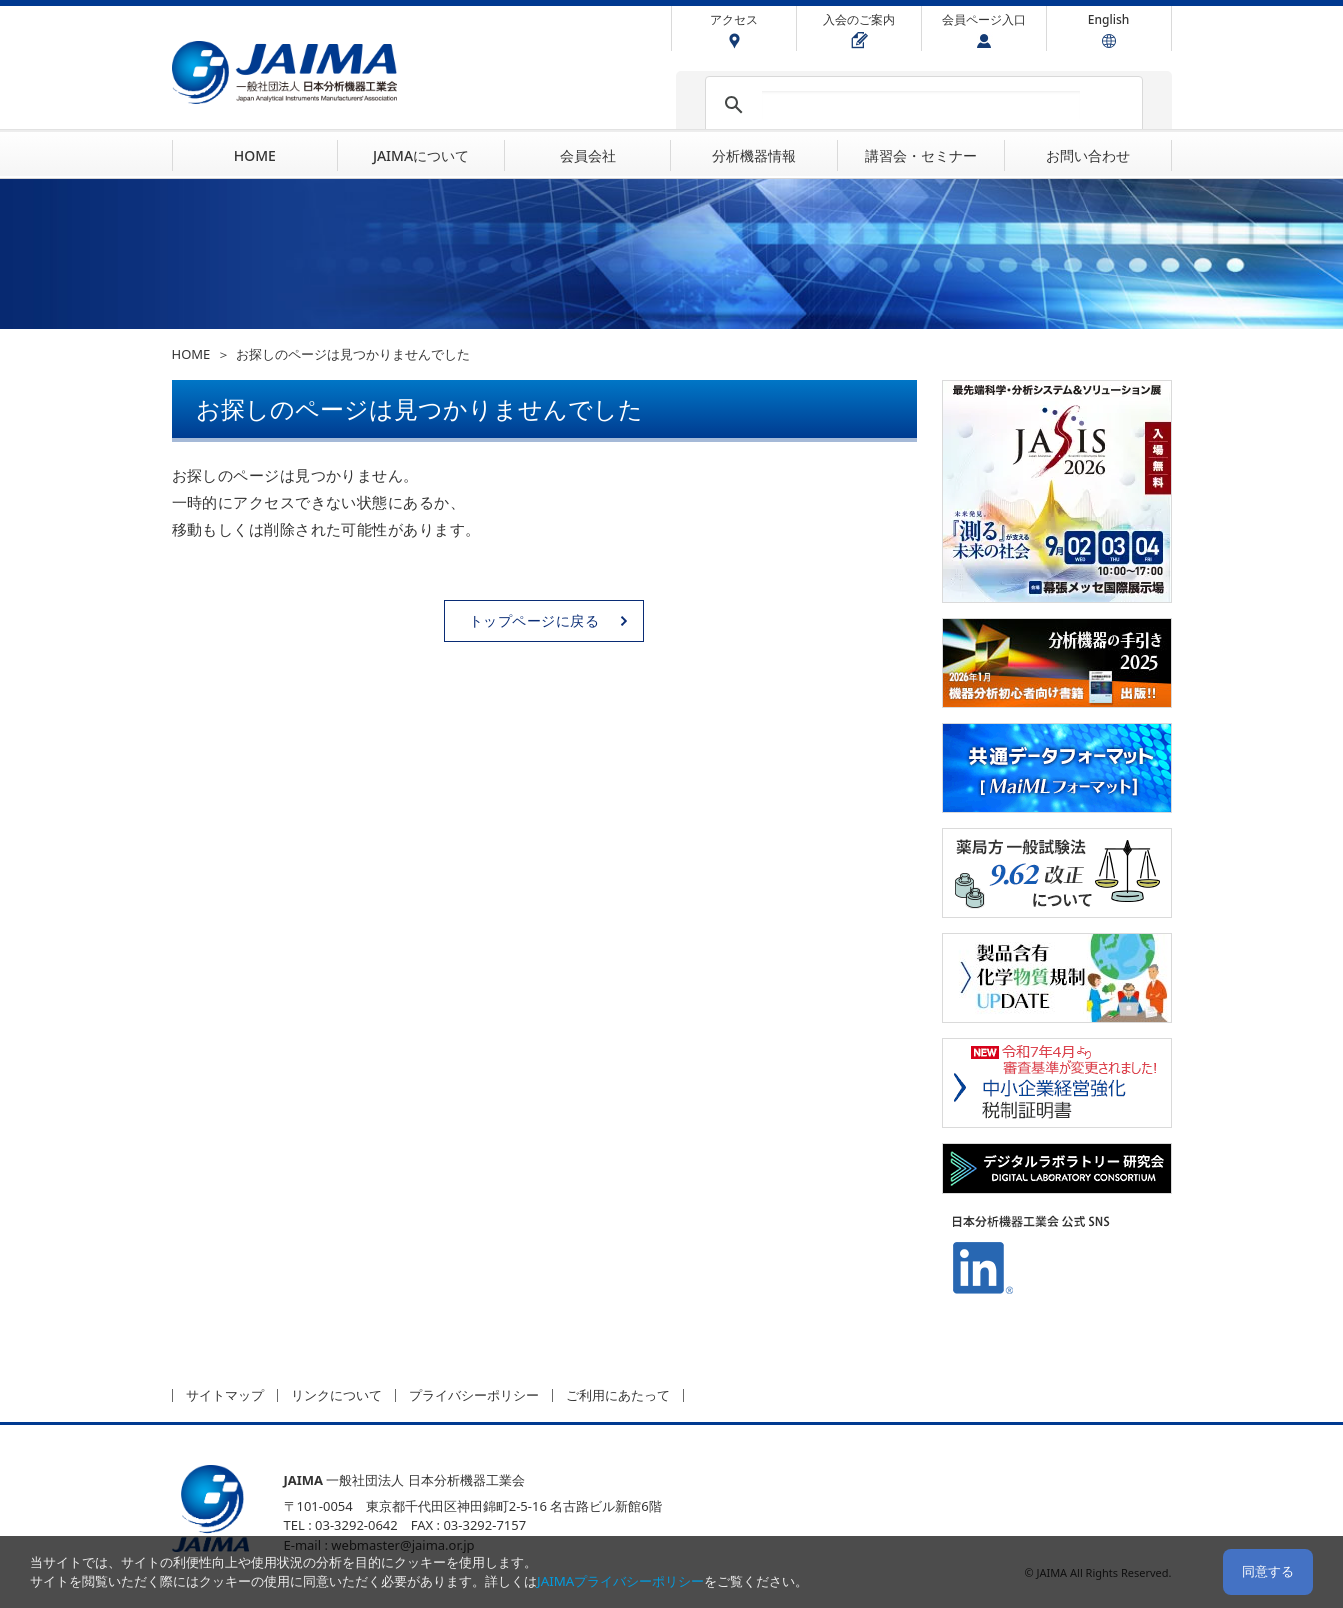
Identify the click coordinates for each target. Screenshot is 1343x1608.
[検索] (921, 105)
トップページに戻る (534, 620)
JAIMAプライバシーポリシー (620, 1581)
